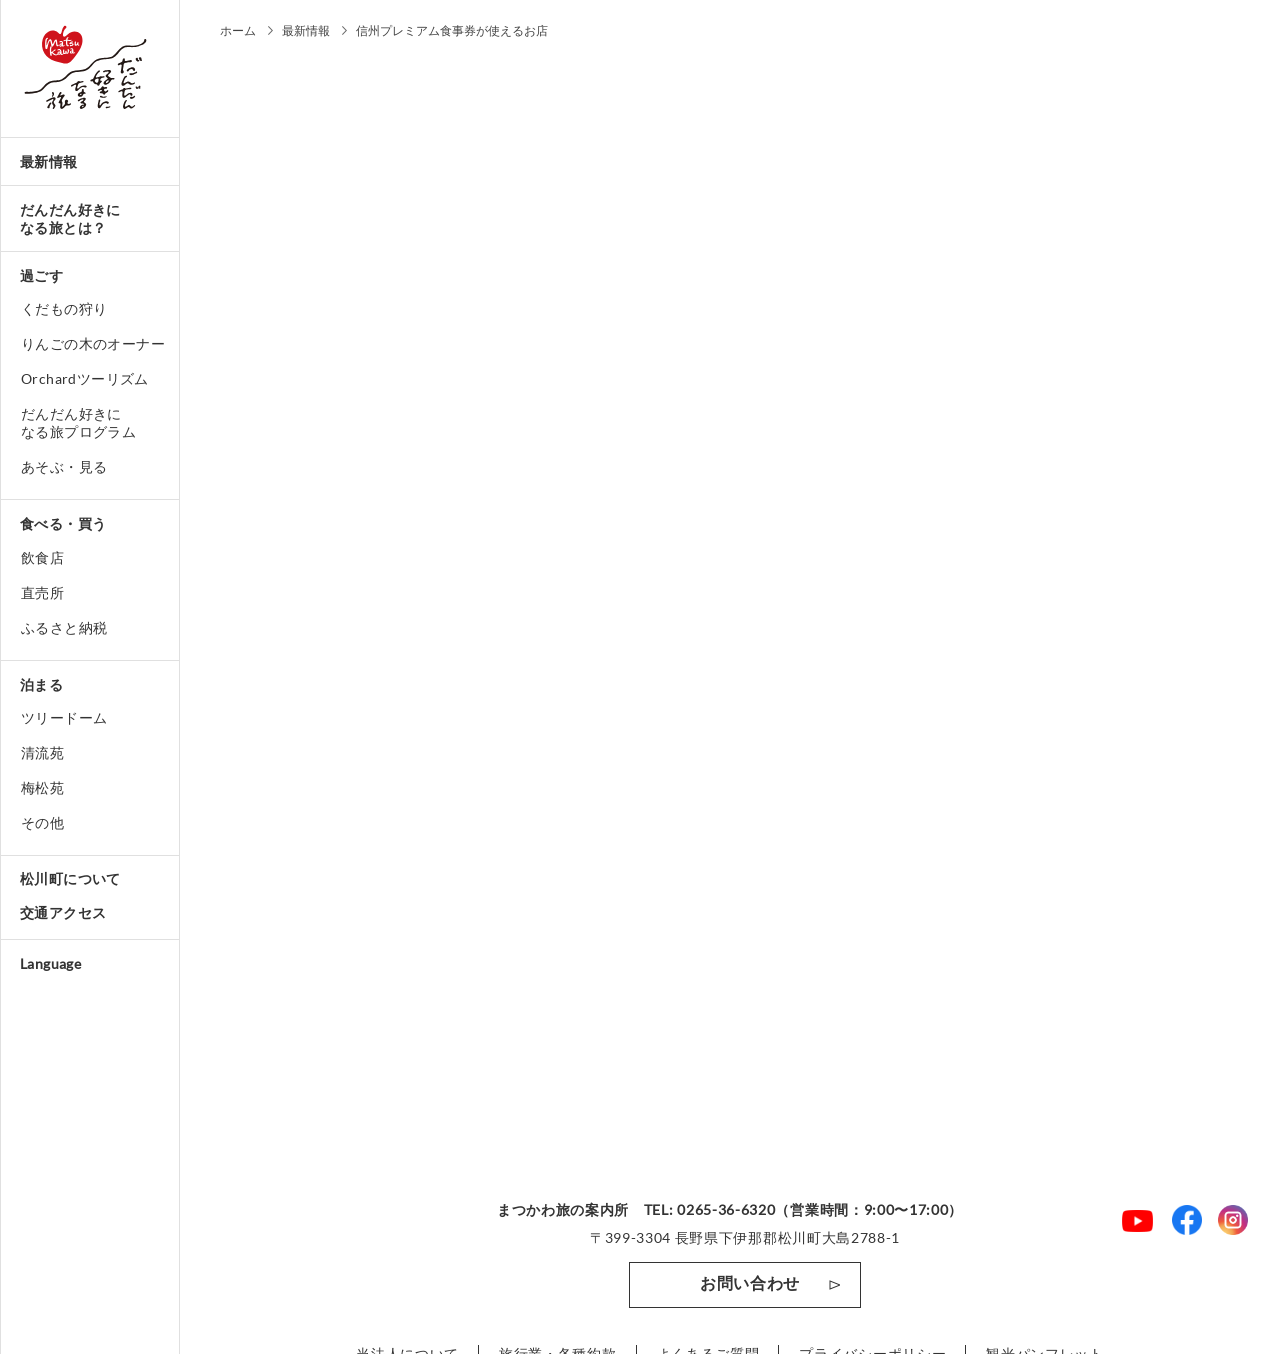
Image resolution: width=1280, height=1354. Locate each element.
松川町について (70, 878)
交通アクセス (63, 912)
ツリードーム (64, 717)
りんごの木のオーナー (93, 343)
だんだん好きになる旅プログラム (78, 422)
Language (50, 963)
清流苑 (42, 752)
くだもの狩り (64, 308)
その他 (42, 822)
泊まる (41, 684)
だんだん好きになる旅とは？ (70, 218)
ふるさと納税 (64, 627)
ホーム (238, 30)
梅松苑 (42, 787)
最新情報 (49, 161)
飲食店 (42, 557)
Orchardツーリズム (85, 378)
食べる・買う (63, 523)
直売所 (42, 592)
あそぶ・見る (64, 466)
